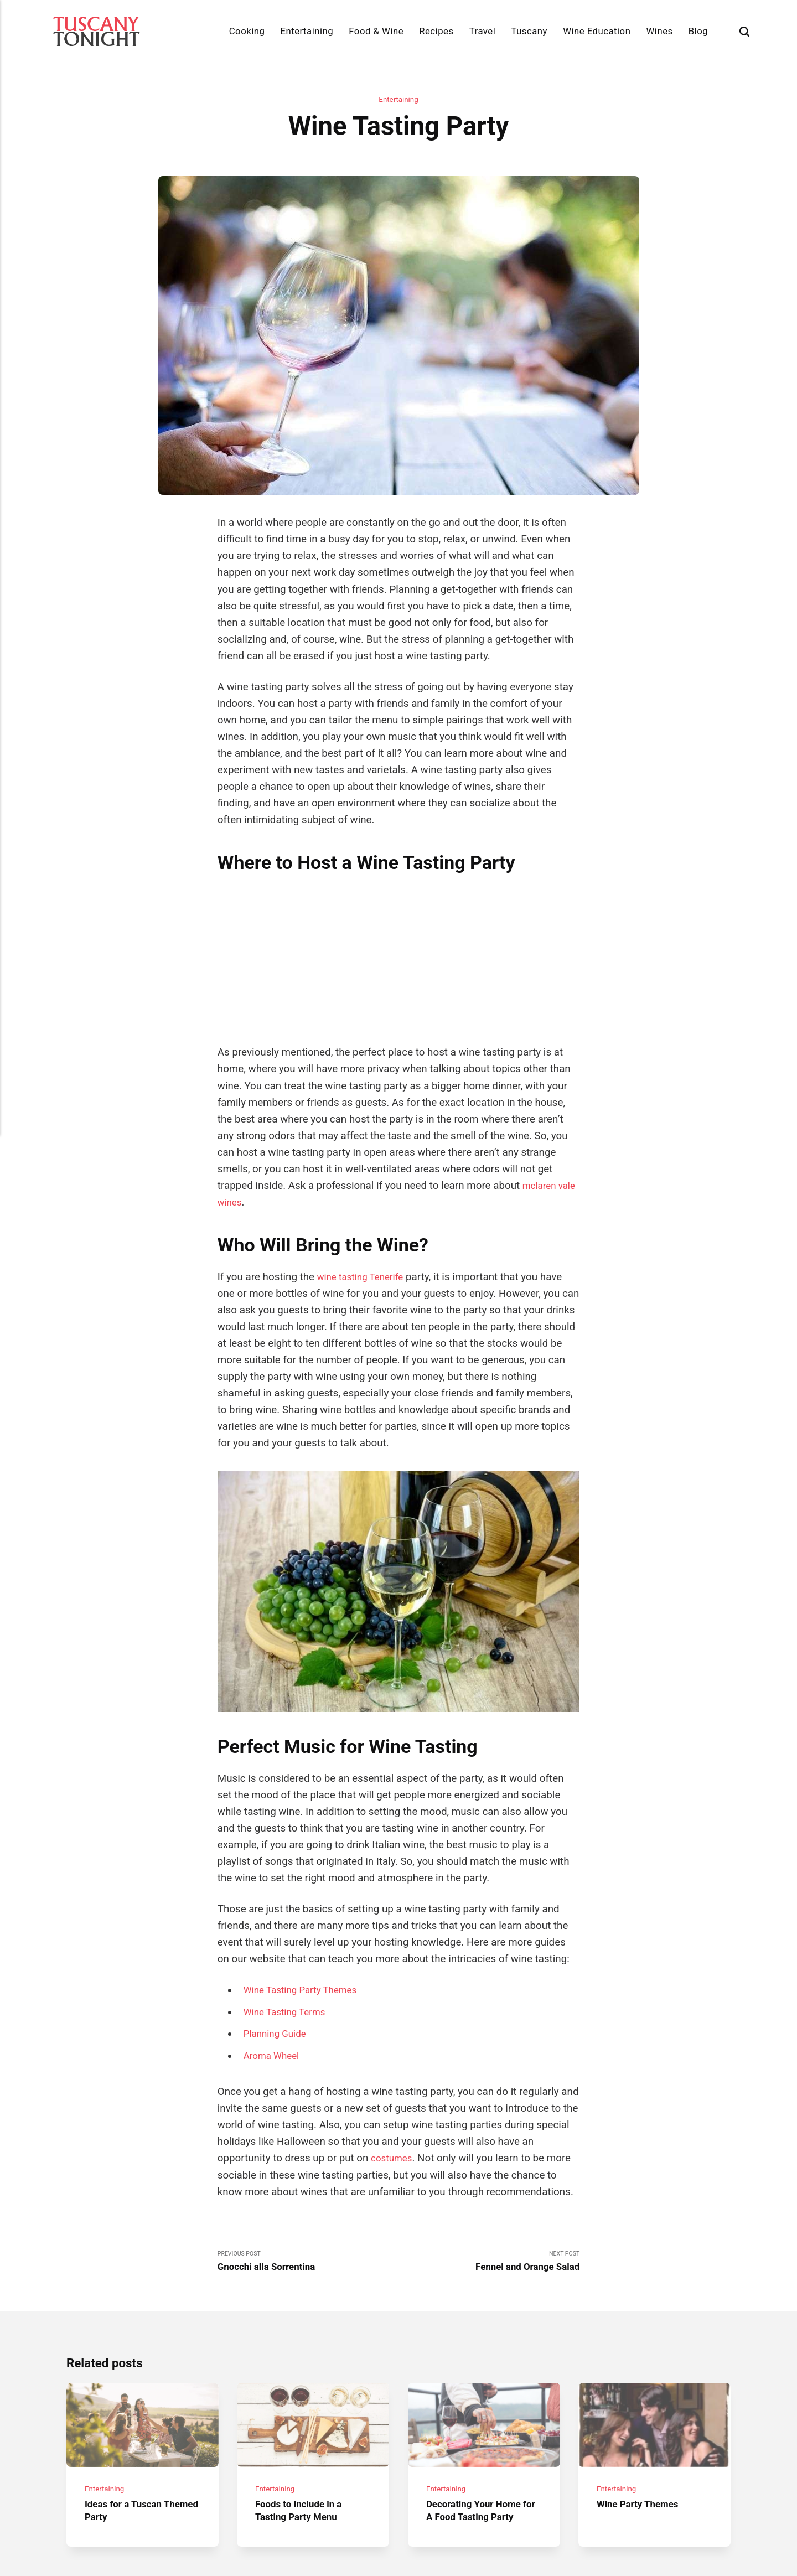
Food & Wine (376, 31)
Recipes (436, 31)
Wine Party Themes (642, 2396)
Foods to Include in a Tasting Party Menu (303, 2402)
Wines (659, 31)
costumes (394, 2038)
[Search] (744, 31)
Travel (482, 31)
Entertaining (307, 31)
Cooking (247, 31)
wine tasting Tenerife (365, 1156)
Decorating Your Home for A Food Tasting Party (483, 2402)
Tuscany (529, 31)
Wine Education (596, 31)
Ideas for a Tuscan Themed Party (127, 2402)
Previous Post (308, 2142)
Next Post (488, 2142)
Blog (698, 31)
